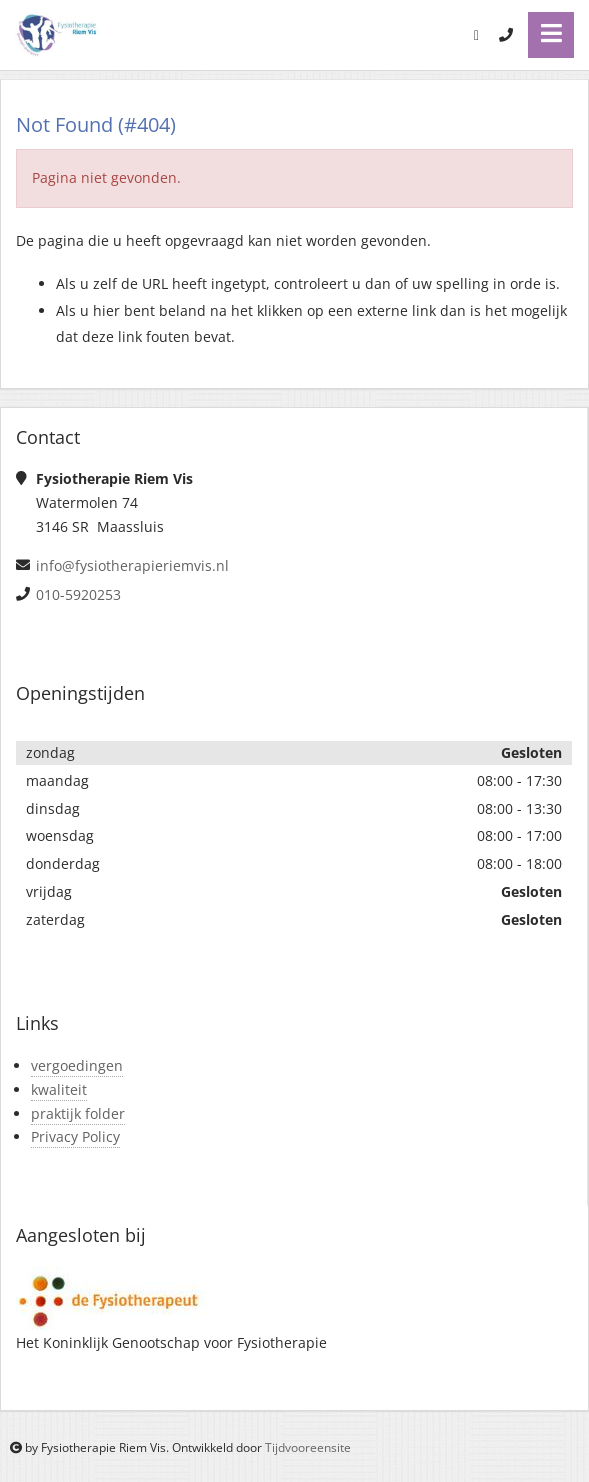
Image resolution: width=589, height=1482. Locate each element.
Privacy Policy (75, 1136)
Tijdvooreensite (308, 1447)
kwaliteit (59, 1089)
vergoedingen (77, 1065)
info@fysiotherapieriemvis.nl (132, 565)
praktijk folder (78, 1113)
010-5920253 (78, 594)
